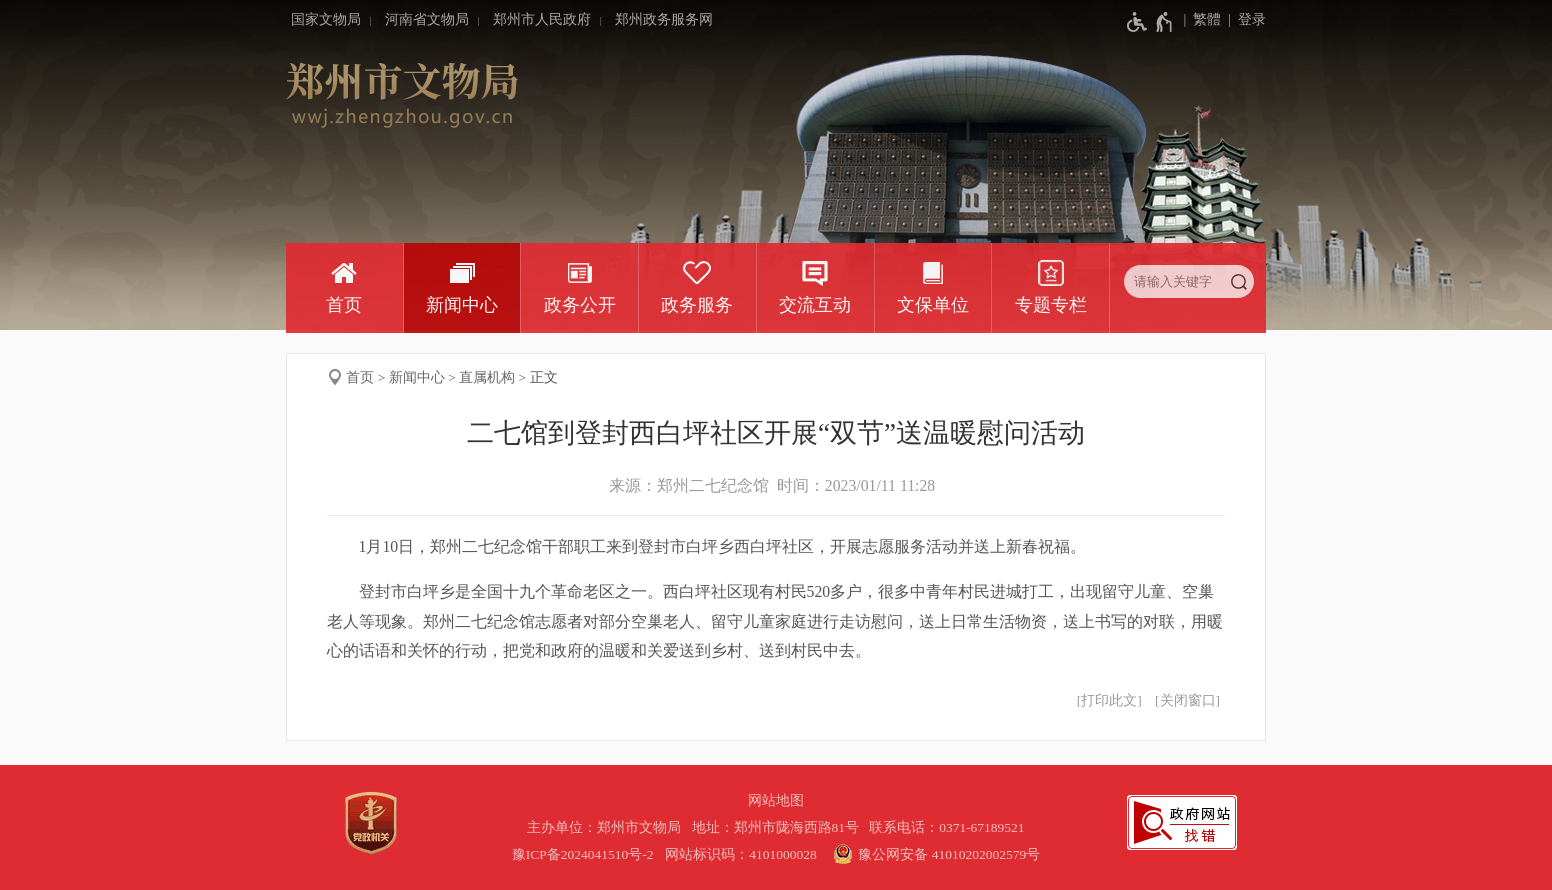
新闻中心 (462, 305)
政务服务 (697, 305)
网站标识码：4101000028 (742, 854)
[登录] (1243, 20)
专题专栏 (1051, 305)
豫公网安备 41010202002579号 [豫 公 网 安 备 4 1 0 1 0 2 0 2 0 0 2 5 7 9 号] (934, 854)
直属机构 (487, 377)
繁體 (1207, 19)
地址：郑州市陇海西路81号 (779, 827)
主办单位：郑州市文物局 (607, 827)
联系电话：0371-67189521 (947, 827)
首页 (344, 305)
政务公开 (580, 305)
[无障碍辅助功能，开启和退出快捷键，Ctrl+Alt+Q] (1150, 22)
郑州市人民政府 (542, 19)
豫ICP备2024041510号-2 (583, 854)
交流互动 (815, 305)
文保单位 (933, 305)
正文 (544, 377)
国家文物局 (326, 19)
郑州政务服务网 (664, 19)
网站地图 (776, 800)
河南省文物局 (427, 19)
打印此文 (1109, 700)
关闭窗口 (1188, 700)
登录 (1252, 19)
